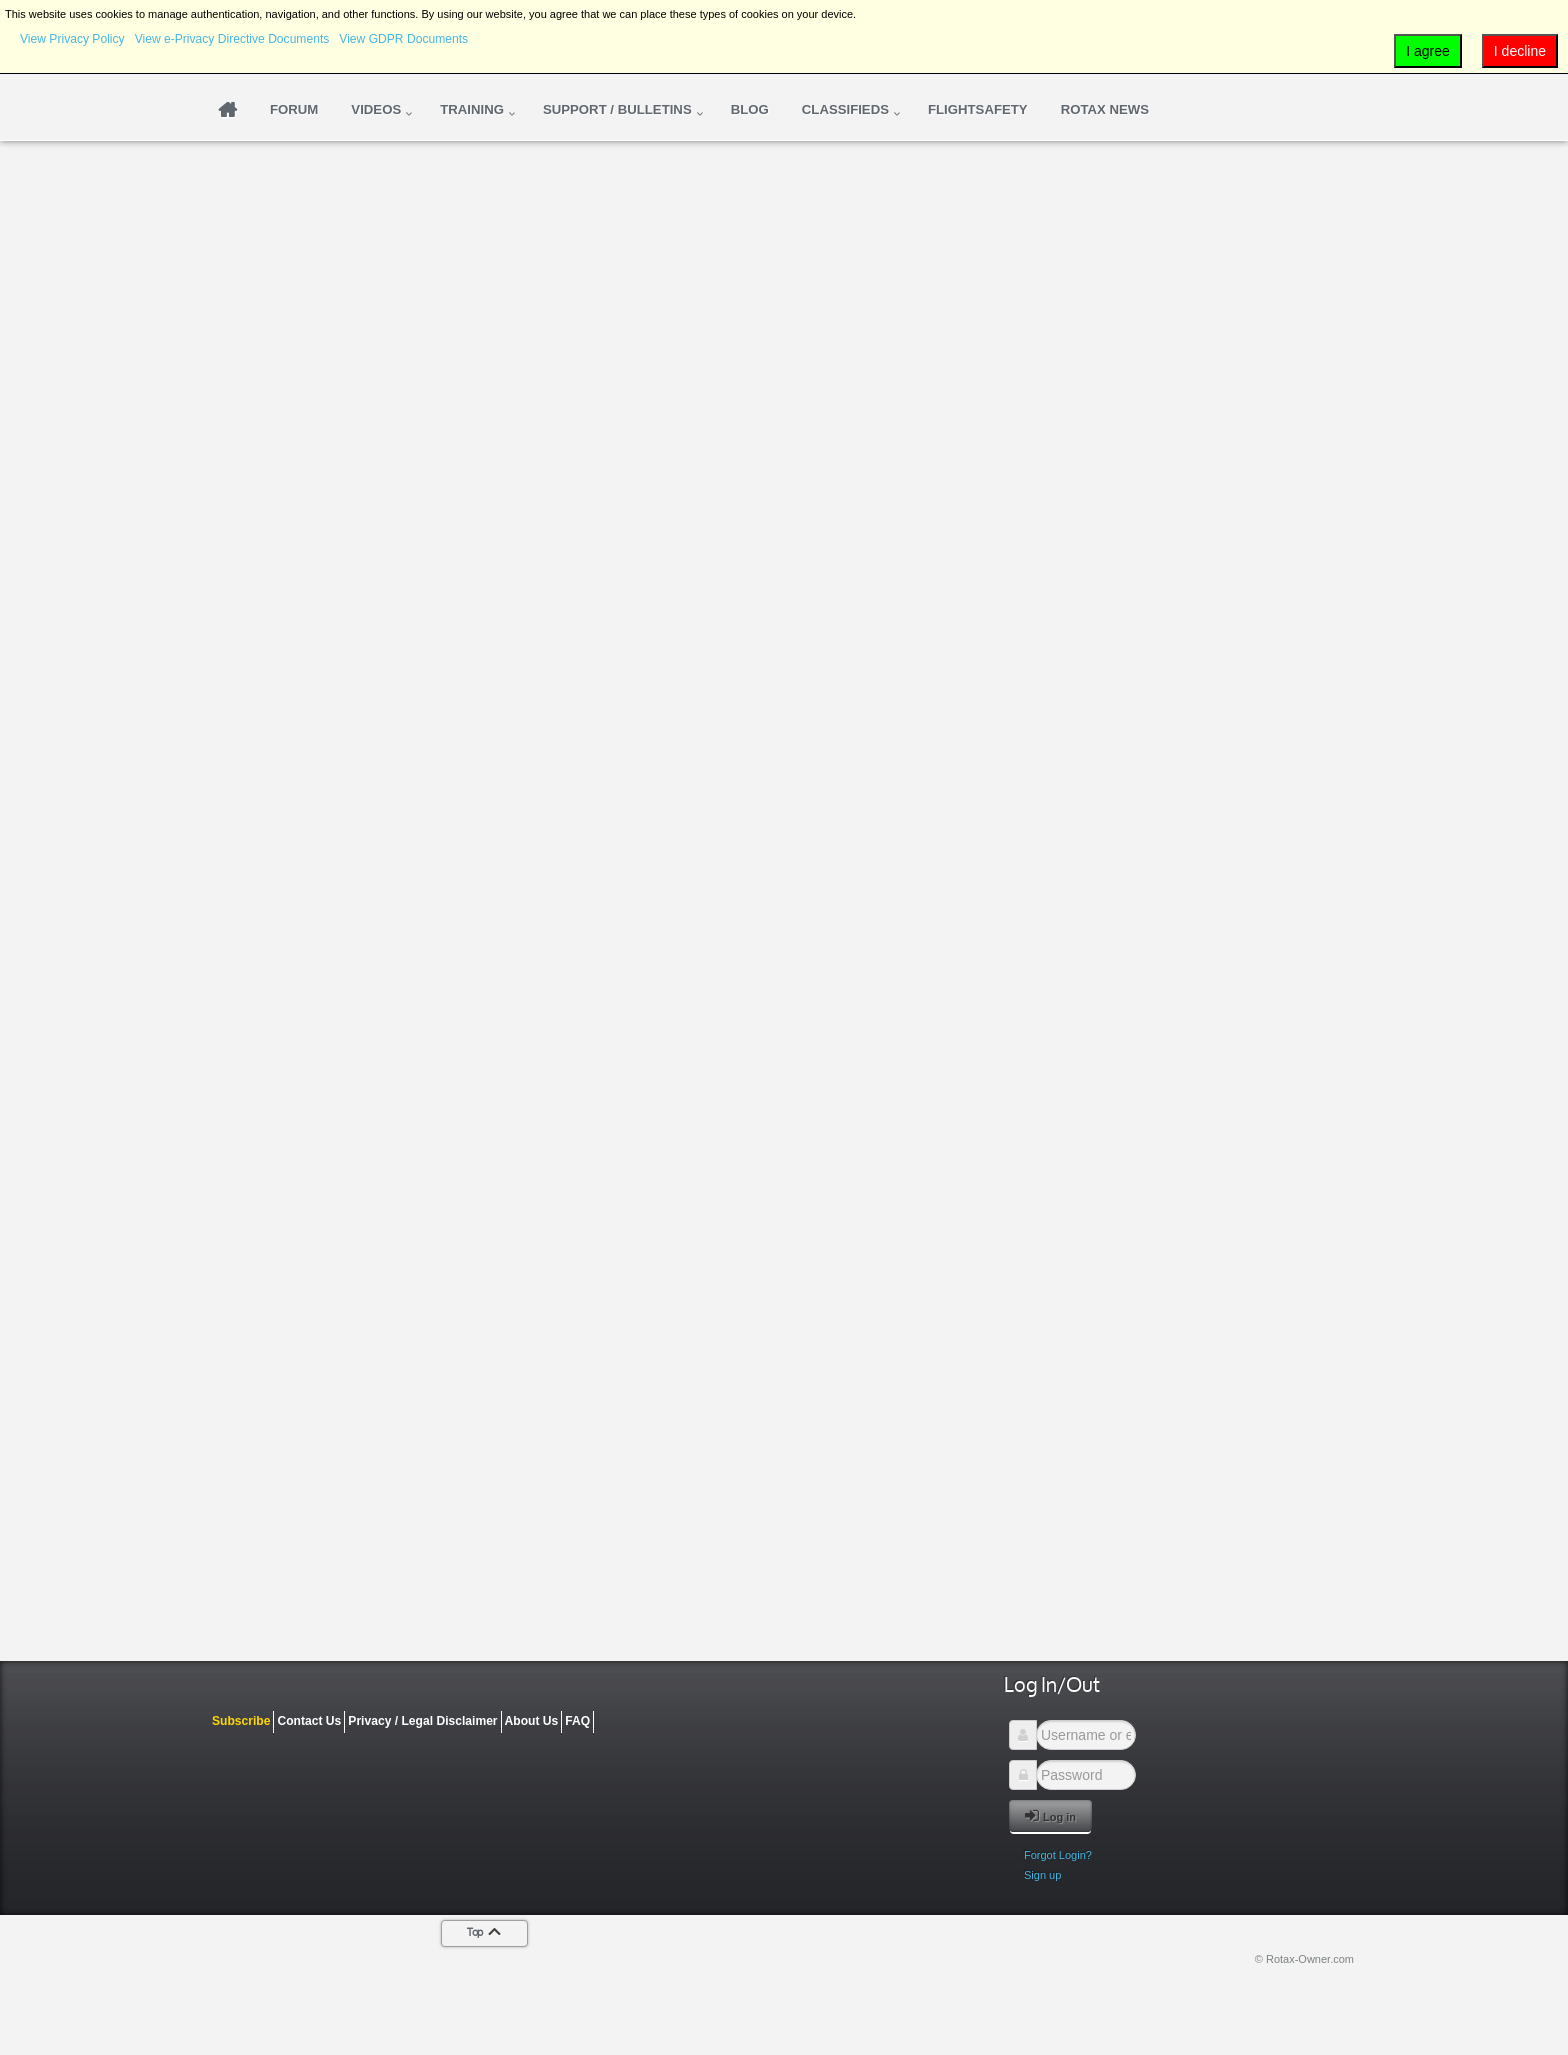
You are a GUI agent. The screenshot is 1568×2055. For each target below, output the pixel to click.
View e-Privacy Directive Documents (232, 39)
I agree (1428, 51)
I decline (1520, 51)
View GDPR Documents (403, 39)
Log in (1050, 1815)
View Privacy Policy (72, 39)
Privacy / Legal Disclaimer (422, 1721)
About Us (532, 1721)
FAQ (577, 1721)
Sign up (1042, 1875)
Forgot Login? (1058, 1855)
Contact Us (309, 1721)
